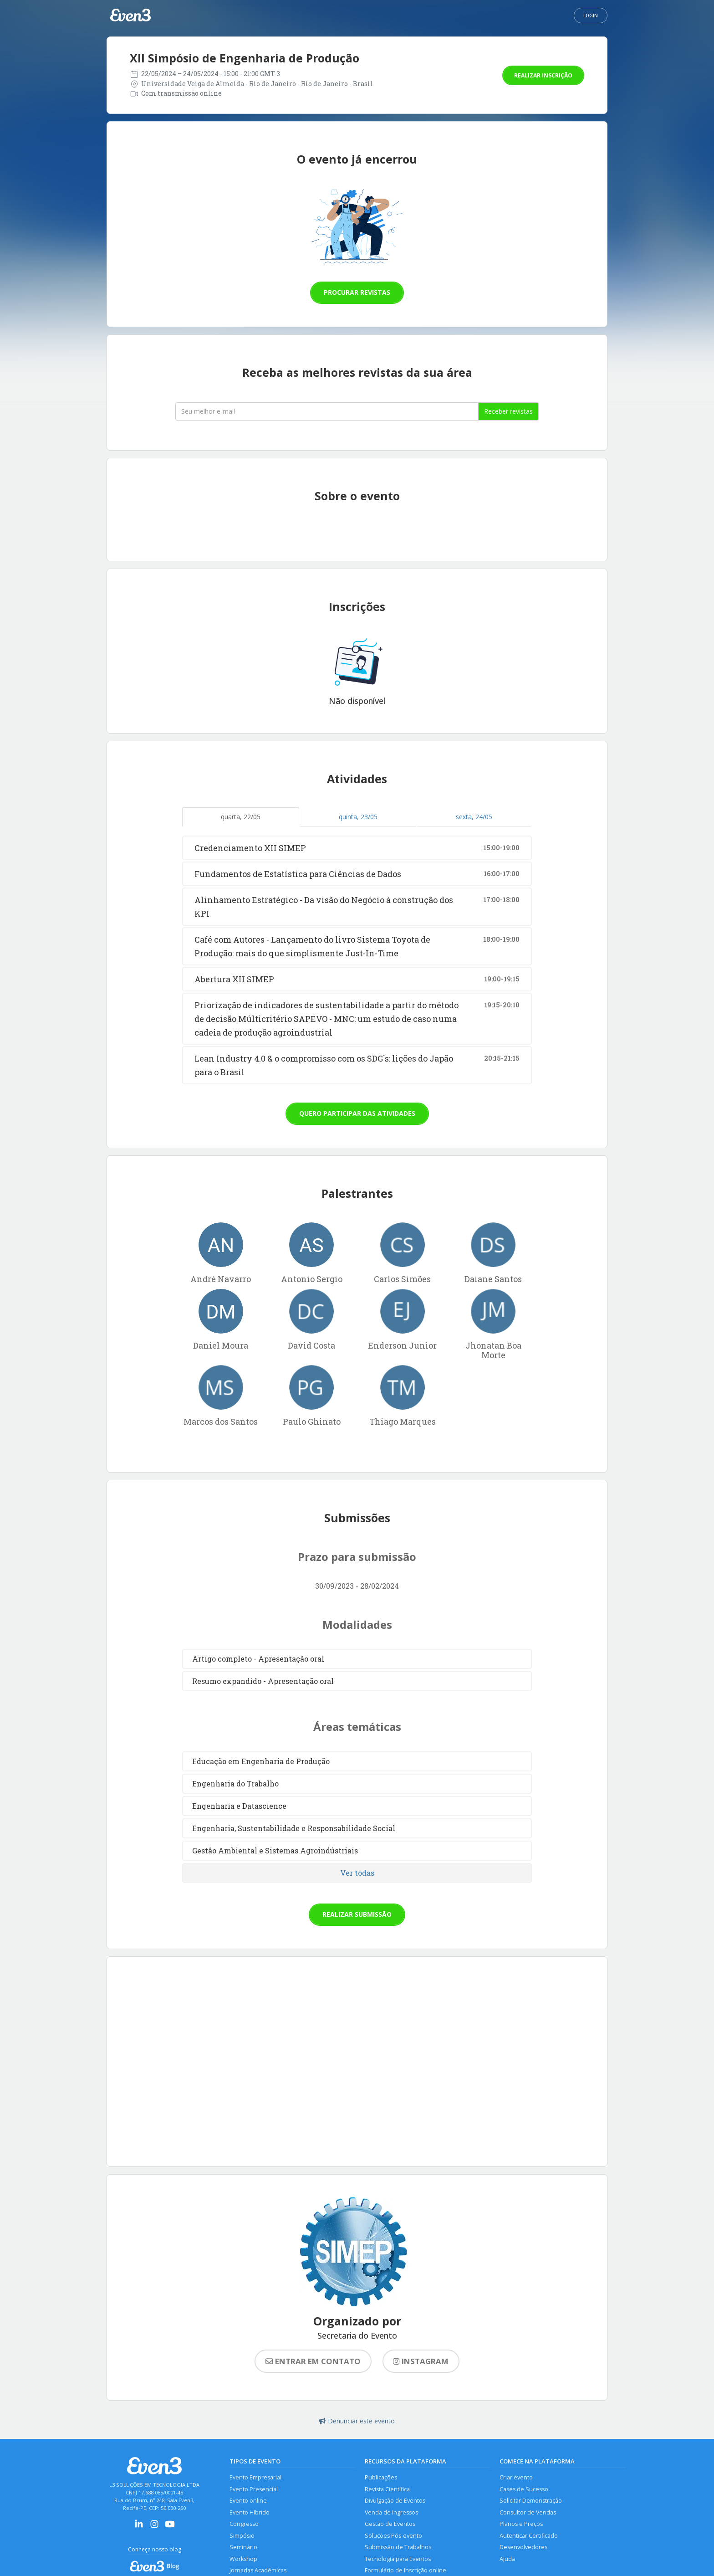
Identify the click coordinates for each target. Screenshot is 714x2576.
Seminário (243, 2547)
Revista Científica (387, 2489)
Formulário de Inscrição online (405, 2570)
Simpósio (242, 2536)
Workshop (243, 2559)
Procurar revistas (357, 292)
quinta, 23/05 (358, 816)
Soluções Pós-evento (393, 2536)
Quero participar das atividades (357, 1113)
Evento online (248, 2500)
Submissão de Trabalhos (398, 2547)
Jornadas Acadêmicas (258, 2570)
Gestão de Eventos (390, 2524)
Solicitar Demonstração (531, 2500)
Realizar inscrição (543, 75)
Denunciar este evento (357, 2421)
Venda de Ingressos (391, 2512)
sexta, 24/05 (474, 816)
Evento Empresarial (255, 2477)
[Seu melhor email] (327, 411)
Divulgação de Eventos (395, 2500)
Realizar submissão (357, 1914)
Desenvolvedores (523, 2547)
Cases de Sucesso (524, 2489)
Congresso (244, 2524)
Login (590, 15)
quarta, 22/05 (240, 816)
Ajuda (507, 2559)
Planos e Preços (521, 2524)
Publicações (381, 2477)
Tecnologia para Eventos (398, 2559)
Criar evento (516, 2477)
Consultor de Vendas (528, 2512)
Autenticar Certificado (529, 2536)
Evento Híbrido (250, 2512)
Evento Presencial (254, 2489)
